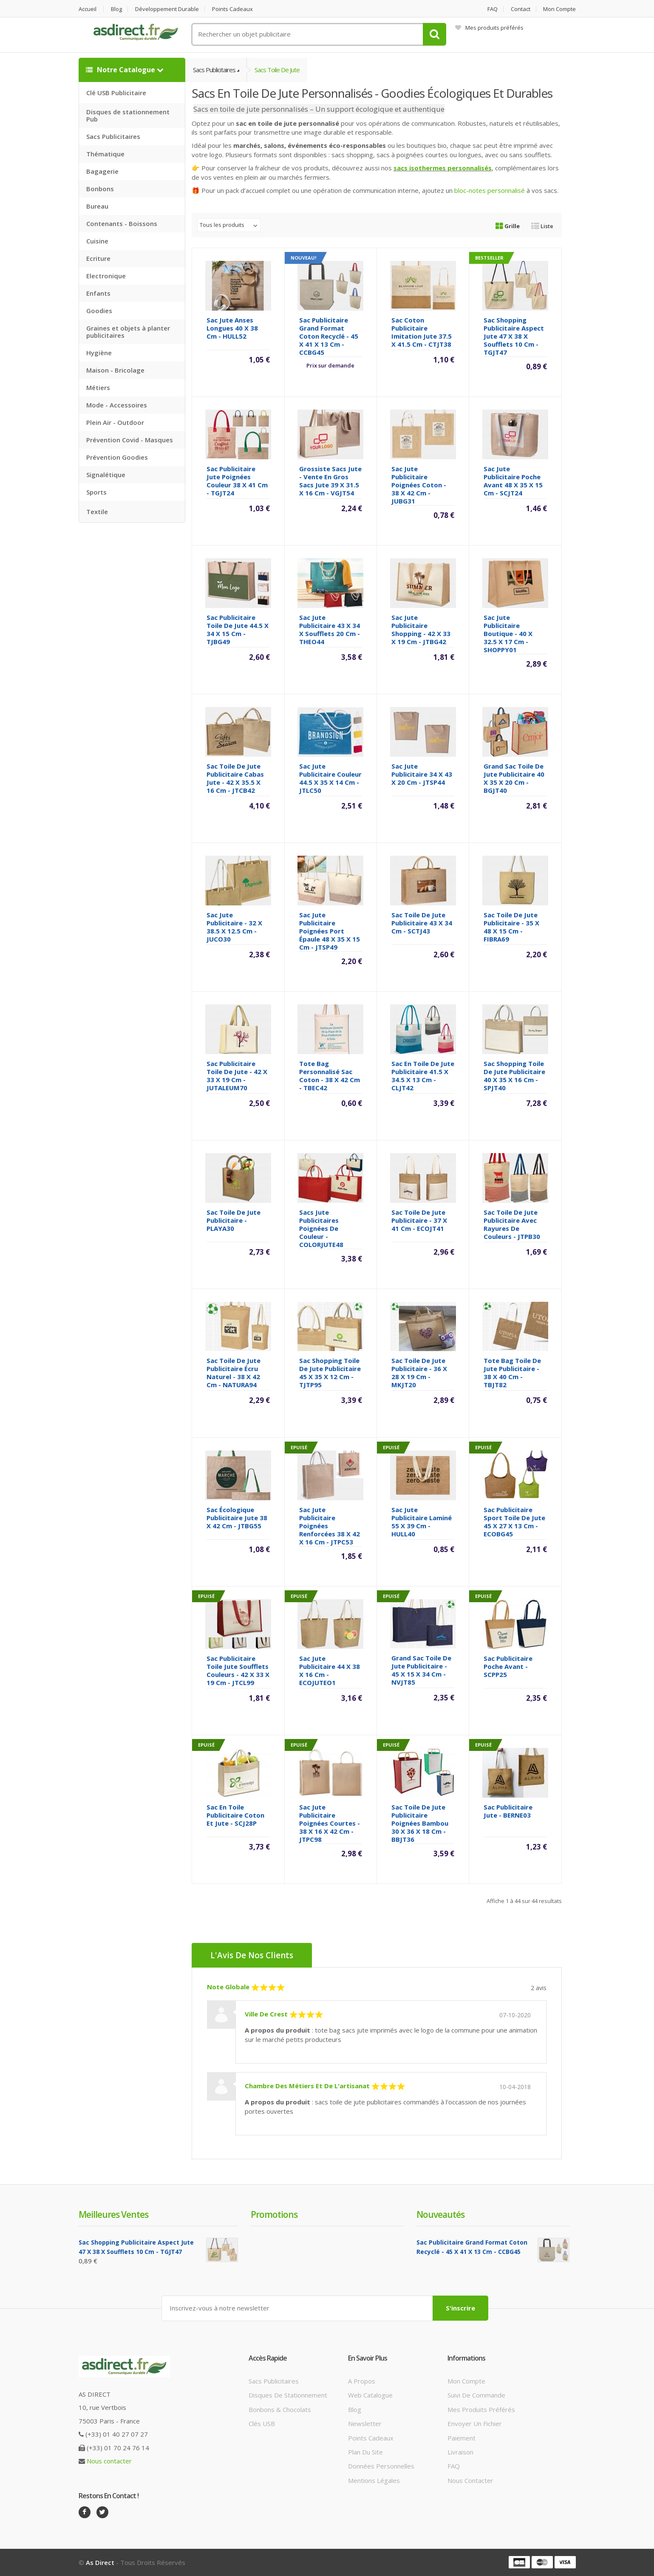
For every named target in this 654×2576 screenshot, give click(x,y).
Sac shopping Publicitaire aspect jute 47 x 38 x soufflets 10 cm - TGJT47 (514, 336)
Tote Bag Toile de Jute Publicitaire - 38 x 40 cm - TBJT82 (512, 1372)
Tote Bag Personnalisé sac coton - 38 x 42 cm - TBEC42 (329, 1075)
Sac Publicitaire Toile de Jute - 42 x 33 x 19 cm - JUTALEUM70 (237, 1075)
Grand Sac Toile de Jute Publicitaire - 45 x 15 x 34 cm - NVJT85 (421, 1670)
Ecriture (98, 258)
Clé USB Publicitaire (116, 92)
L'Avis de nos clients (251, 1955)
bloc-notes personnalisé (489, 190)
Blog (116, 9)
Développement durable (167, 9)
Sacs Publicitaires (113, 136)
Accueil (87, 9)
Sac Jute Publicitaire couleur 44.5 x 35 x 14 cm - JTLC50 (330, 778)
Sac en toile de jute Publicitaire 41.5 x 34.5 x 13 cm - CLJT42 (422, 1075)
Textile (97, 511)
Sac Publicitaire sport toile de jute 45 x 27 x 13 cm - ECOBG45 (514, 1521)
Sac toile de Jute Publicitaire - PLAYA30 (233, 1220)
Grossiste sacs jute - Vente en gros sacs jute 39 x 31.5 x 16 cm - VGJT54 (330, 480)
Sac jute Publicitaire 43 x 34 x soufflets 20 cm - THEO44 (329, 629)
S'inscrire (460, 2308)
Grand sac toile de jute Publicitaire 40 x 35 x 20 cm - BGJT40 (514, 778)
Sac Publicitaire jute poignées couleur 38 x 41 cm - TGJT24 (237, 480)
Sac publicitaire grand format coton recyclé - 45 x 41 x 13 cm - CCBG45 (328, 336)
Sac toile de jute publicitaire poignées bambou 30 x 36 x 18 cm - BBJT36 (419, 1823)
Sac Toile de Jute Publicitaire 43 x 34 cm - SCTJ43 (421, 923)
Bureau (97, 206)
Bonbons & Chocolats (280, 2409)
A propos (361, 2381)
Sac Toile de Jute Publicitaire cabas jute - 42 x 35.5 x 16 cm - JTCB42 (235, 778)
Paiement (461, 2438)
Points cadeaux (232, 9)
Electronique (106, 275)
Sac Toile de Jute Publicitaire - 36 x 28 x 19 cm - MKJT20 (419, 1372)
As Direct (100, 2562)
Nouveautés (440, 2214)
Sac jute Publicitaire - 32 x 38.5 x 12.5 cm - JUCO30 (234, 927)
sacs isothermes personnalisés (443, 168)
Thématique (105, 154)
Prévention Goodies (117, 457)
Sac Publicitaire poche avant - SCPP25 (508, 1666)
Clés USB (262, 2423)
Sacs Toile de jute (277, 69)
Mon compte (559, 9)
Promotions (274, 2214)
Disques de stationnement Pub (128, 115)
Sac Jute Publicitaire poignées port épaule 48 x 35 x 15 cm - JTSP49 (329, 931)
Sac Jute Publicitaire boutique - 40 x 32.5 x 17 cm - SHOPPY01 (508, 633)
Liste (542, 226)
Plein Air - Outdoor (115, 422)
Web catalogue (370, 2395)
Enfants (98, 293)
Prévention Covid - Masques (129, 439)
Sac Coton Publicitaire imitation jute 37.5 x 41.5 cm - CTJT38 (421, 332)
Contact (520, 9)
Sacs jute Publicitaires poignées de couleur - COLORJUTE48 (321, 1228)
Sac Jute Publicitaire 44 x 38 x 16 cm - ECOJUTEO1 (329, 1670)
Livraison (460, 2452)
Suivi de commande (476, 2395)
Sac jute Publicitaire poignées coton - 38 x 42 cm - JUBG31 (418, 484)
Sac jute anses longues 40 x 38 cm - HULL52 (232, 328)
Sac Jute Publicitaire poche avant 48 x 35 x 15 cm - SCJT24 (513, 480)
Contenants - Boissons (121, 223)
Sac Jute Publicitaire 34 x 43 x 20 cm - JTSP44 (421, 774)
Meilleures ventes (113, 2214)
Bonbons (100, 188)
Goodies (99, 310)
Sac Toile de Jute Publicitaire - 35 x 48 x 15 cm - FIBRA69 (511, 927)
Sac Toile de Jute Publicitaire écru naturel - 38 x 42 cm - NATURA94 (233, 1372)
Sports (96, 492)
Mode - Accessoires (116, 405)
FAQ (492, 9)
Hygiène (99, 352)
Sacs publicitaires (274, 2381)
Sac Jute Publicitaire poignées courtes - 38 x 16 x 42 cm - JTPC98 (329, 1823)
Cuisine (97, 241)
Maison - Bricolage (115, 370)
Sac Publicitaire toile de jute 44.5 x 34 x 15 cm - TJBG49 (238, 629)
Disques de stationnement (288, 2395)
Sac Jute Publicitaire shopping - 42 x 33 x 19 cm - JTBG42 (420, 629)
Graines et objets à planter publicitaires (128, 331)
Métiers (98, 387)
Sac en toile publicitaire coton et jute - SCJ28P (235, 1815)
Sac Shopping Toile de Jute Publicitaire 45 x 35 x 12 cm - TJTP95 (330, 1372)
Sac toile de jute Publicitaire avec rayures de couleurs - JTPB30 (512, 1224)
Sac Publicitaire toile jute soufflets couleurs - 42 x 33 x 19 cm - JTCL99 (238, 1670)
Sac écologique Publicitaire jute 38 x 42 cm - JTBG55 (237, 1517)
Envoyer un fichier (474, 2423)
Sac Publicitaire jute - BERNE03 (508, 1811)
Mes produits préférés (489, 27)
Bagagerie (102, 171)
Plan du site (365, 2452)
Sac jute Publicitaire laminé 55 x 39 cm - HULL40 (421, 1521)
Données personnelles (381, 2466)
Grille (507, 226)
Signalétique (105, 474)
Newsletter (365, 2423)
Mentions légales (374, 2480)
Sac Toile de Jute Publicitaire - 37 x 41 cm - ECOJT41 (419, 1220)
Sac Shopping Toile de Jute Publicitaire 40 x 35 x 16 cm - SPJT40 (514, 1075)
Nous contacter (109, 2461)
